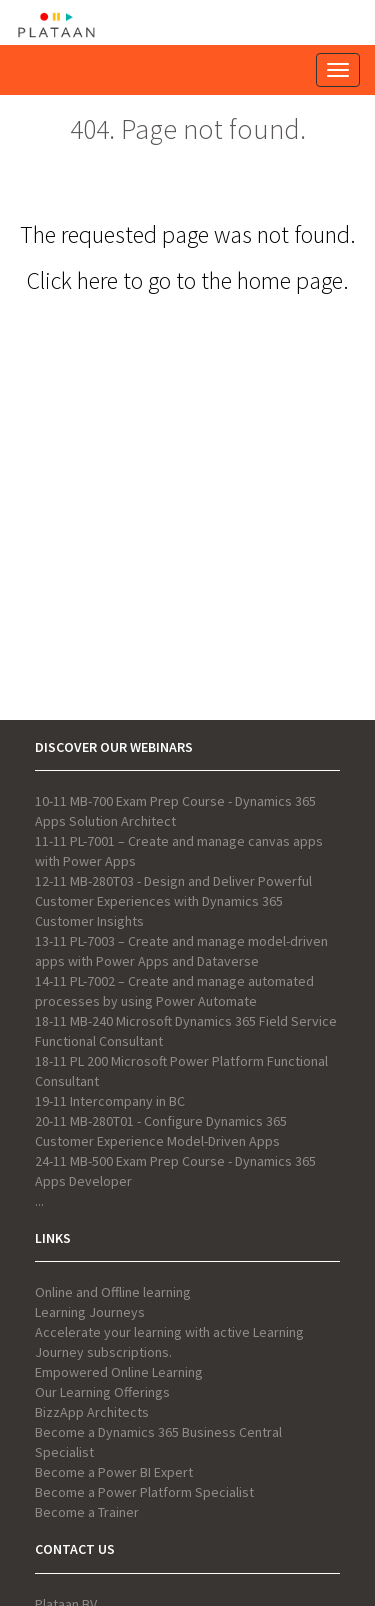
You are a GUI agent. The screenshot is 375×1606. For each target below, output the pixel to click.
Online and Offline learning (113, 1292)
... (39, 1201)
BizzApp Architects (92, 1412)
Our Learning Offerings (102, 1392)
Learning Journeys (90, 1312)
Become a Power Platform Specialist (144, 1492)
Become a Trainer (87, 1512)
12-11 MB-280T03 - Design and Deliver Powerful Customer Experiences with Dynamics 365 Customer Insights (173, 901)
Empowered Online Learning (119, 1372)
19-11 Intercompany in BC (110, 1101)
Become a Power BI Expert (114, 1472)
